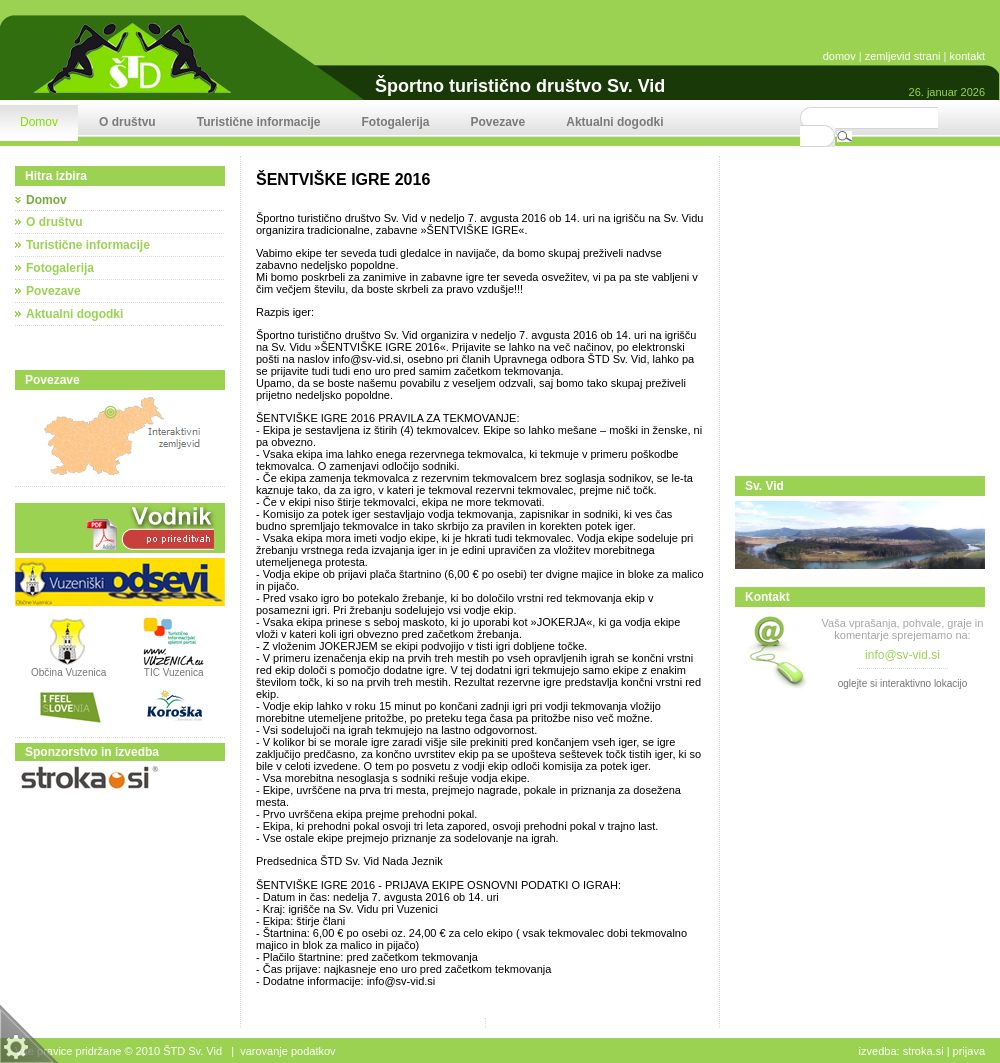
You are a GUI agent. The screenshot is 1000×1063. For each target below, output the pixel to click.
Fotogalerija (60, 268)
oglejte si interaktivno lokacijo (903, 683)
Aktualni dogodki (74, 314)
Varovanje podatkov (287, 1051)
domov (839, 56)
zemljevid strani (903, 56)
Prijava (969, 1051)
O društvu (54, 222)
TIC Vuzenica (174, 672)
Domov (46, 200)
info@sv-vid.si (902, 655)
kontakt (967, 56)
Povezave (53, 291)
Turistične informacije (88, 245)
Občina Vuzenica (68, 668)
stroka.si (923, 1051)
